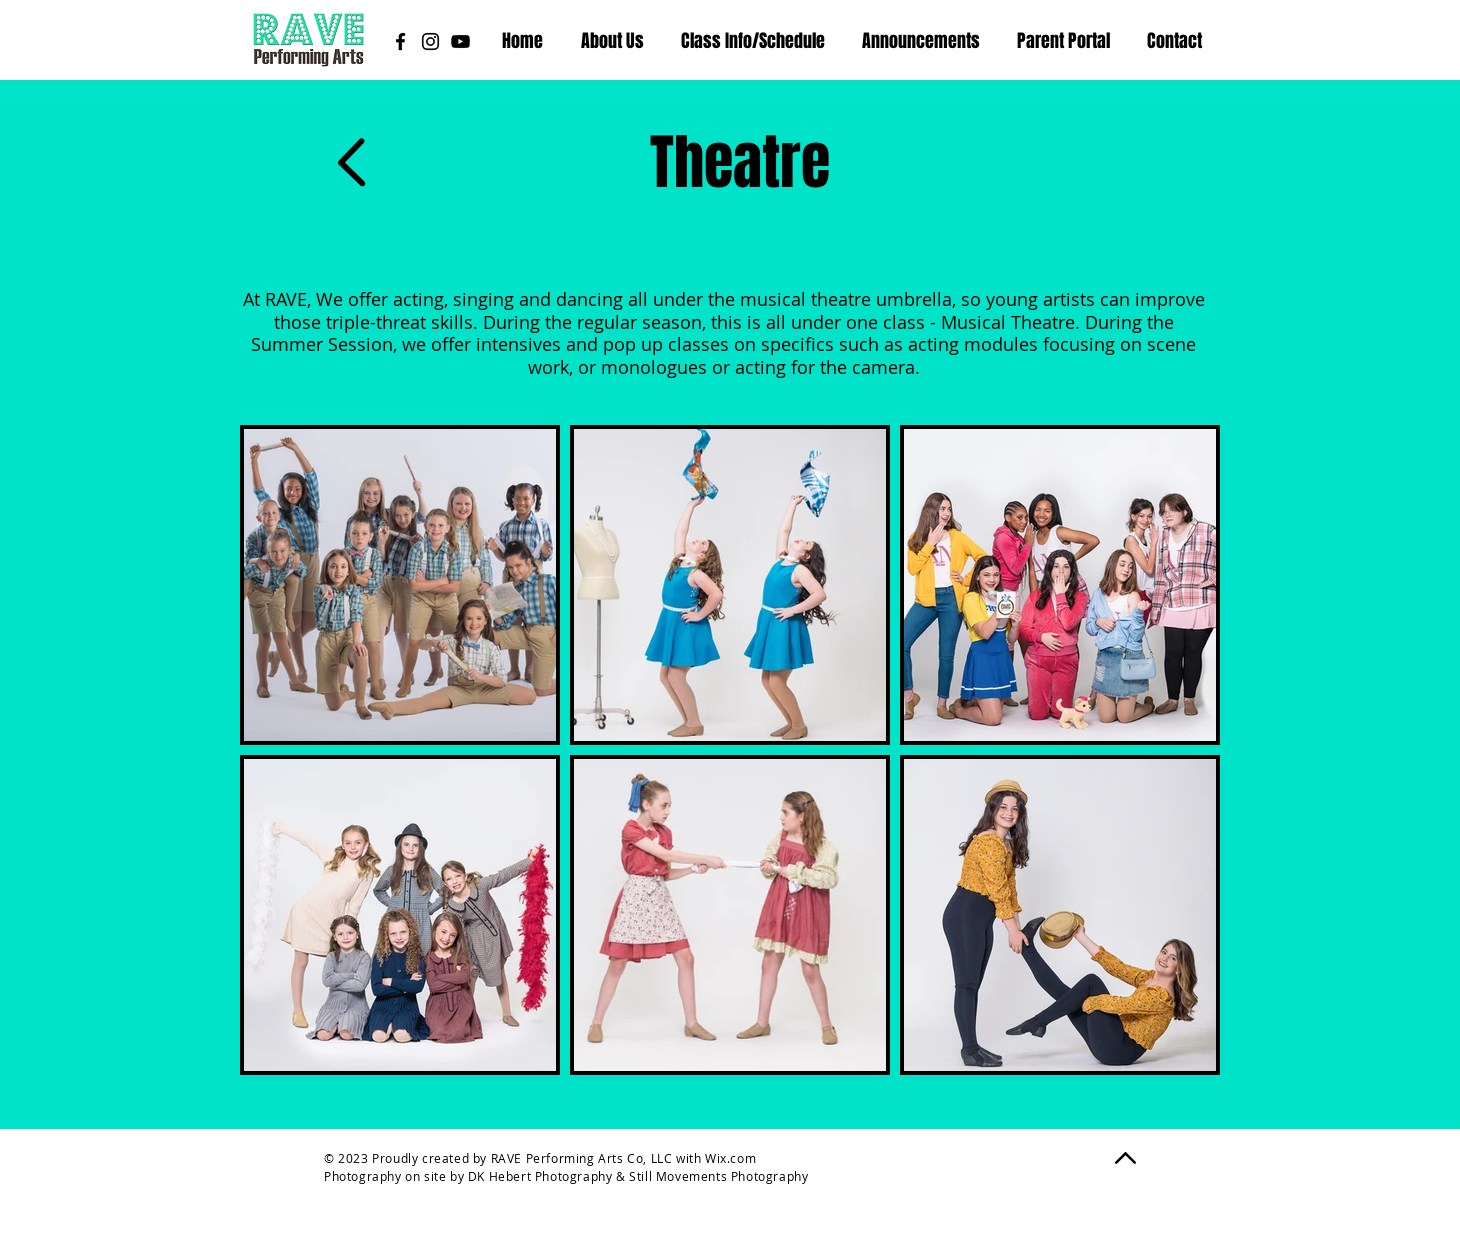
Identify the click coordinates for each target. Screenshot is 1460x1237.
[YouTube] (460, 41)
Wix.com (730, 1158)
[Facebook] (400, 41)
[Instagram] (430, 41)
